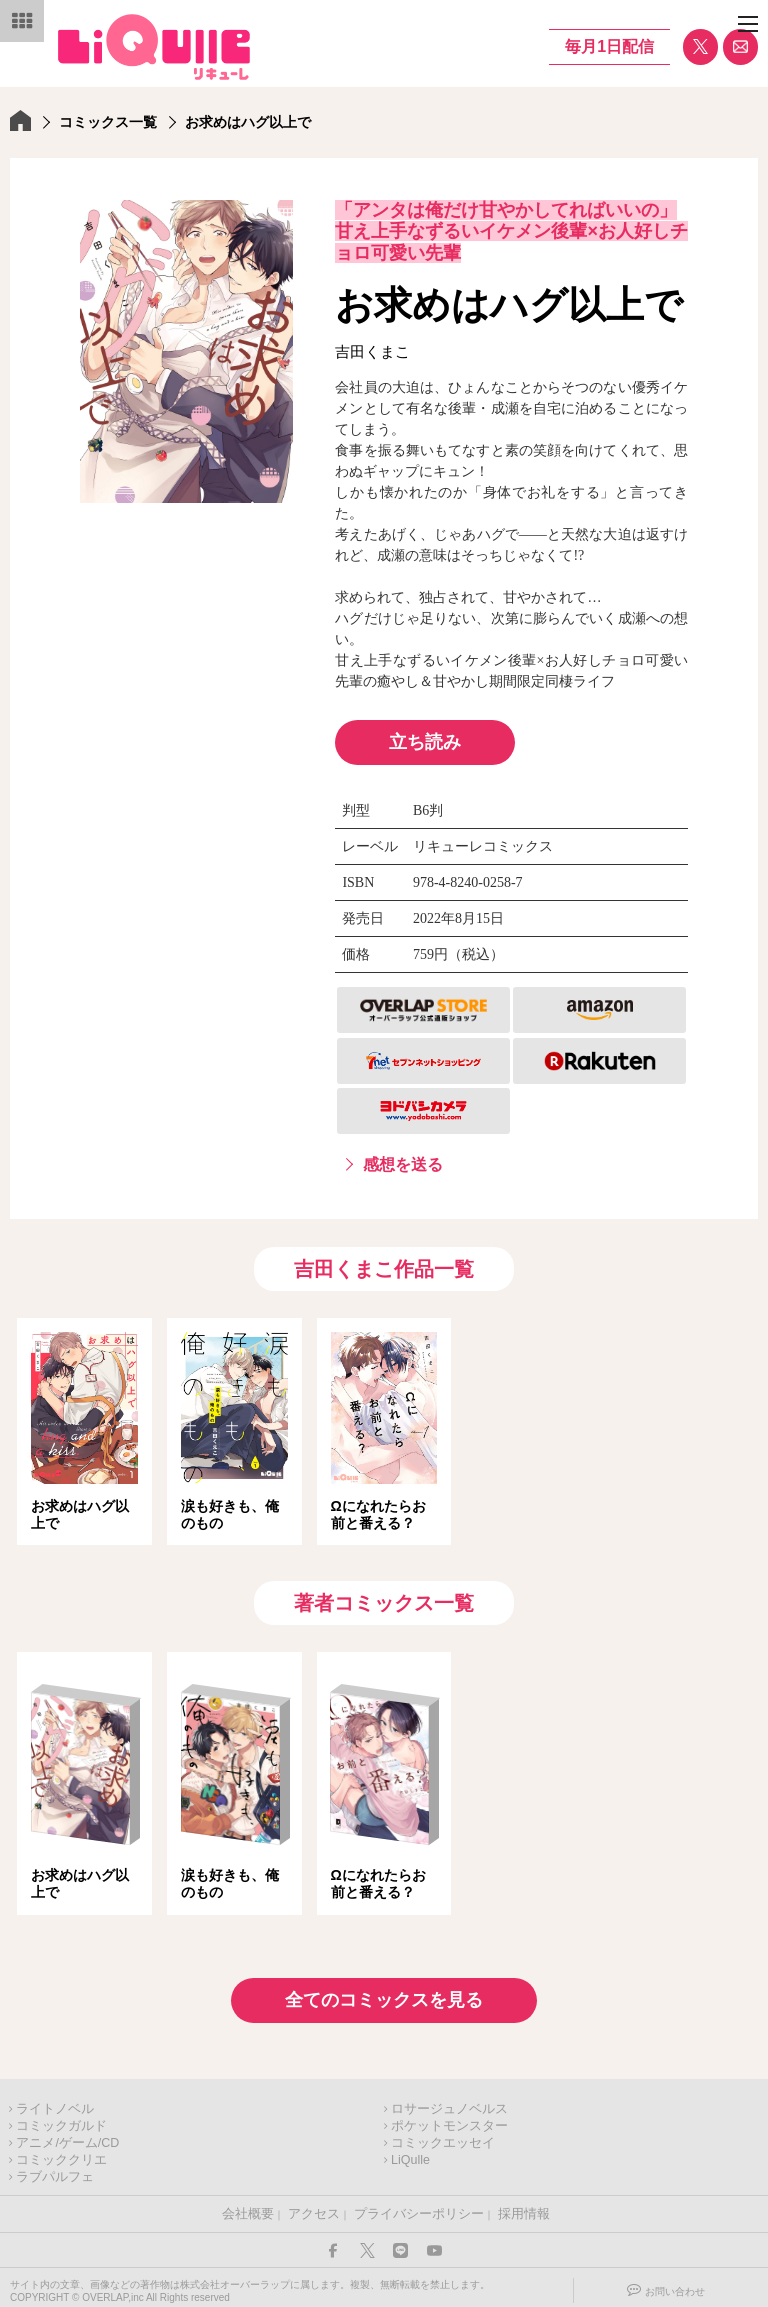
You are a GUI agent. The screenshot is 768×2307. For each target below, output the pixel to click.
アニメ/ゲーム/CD (67, 2137)
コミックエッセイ (443, 2137)
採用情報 (524, 2208)
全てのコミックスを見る (384, 1994)
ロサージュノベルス (449, 2103)
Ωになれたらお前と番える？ (378, 1514)
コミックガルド (61, 2120)
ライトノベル (55, 2103)
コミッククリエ (61, 2154)
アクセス (314, 2208)
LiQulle (410, 2154)
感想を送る (403, 1164)
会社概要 (248, 2208)
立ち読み (425, 742)
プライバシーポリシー (419, 2208)
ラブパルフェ (55, 2171)
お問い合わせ (675, 2285)
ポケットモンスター (449, 2120)
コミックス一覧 (108, 122)
